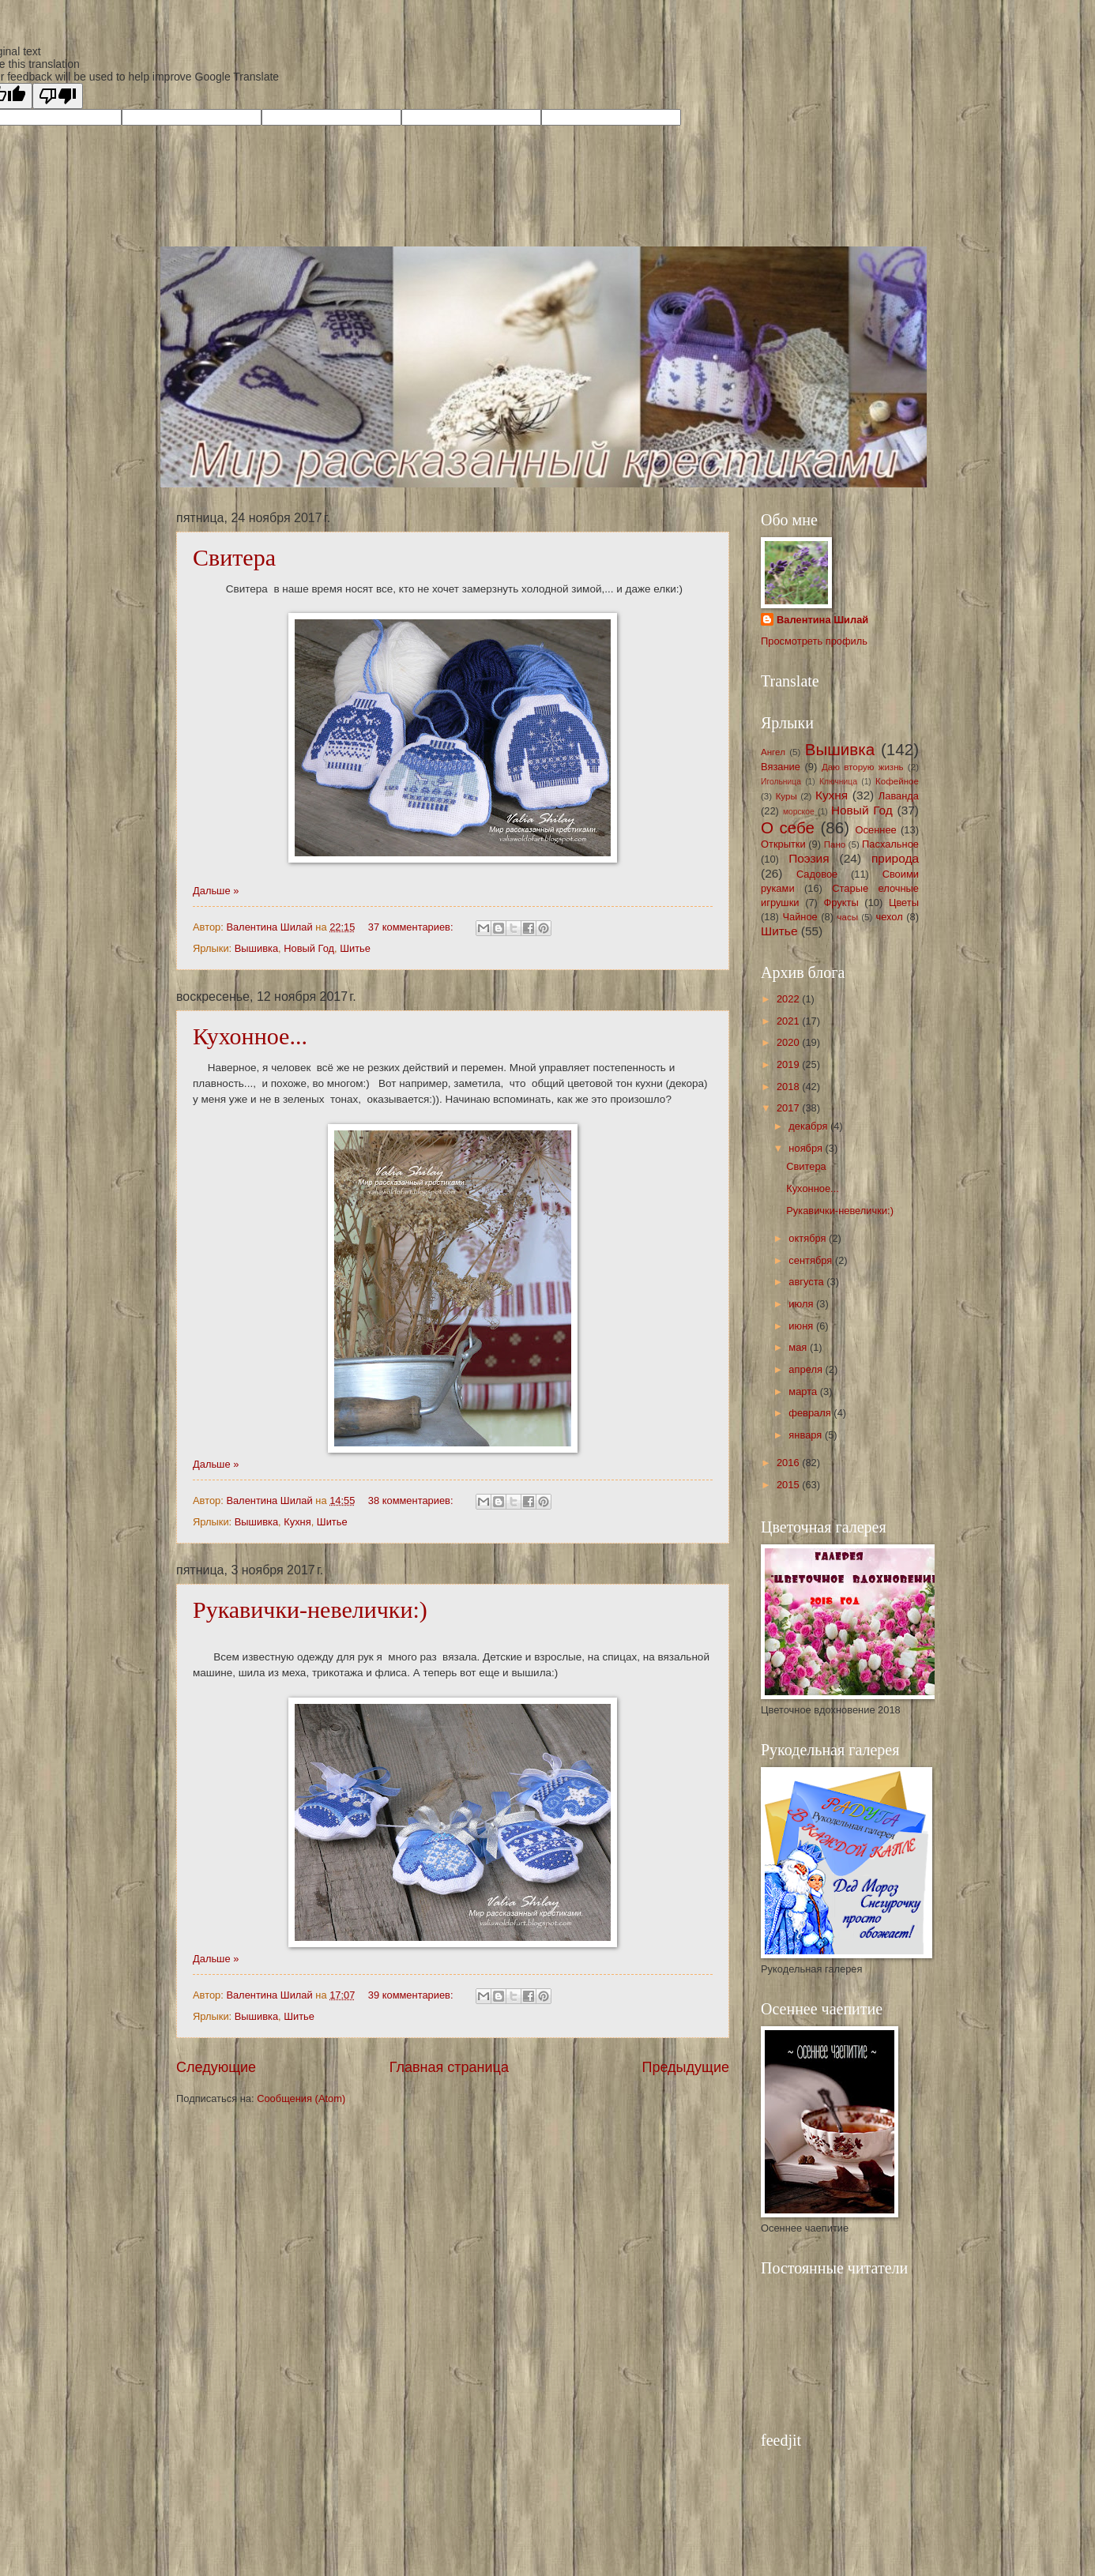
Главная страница (449, 2067)
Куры (786, 796)
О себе (788, 827)
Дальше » (216, 891)
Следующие (216, 2067)
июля (802, 1304)
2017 (789, 1108)
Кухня (297, 1522)
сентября (811, 1260)
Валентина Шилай (822, 620)
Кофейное (897, 781)
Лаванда (899, 796)
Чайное (799, 917)
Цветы (904, 902)
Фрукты (841, 902)
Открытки (783, 844)
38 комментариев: (412, 1500)
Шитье (355, 948)
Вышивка (256, 948)
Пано (835, 844)
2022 (789, 999)
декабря (809, 1126)
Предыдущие (685, 2067)
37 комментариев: (412, 927)
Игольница (781, 781)
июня (802, 1326)
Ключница (838, 781)
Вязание (780, 767)
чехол (888, 917)
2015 (789, 1485)
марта (803, 1391)
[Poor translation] (57, 96)
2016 (789, 1463)
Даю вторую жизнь (863, 767)
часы (847, 917)
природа (895, 858)
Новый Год (309, 948)
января (806, 1435)
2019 (789, 1064)
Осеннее (876, 830)
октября (808, 1238)
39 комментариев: (412, 1995)
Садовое (816, 874)
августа (807, 1282)
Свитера (234, 557)
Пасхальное (890, 844)
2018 (789, 1086)
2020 (789, 1042)
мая (799, 1347)
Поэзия (808, 858)
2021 (789, 1021)
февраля (810, 1413)
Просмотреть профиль (814, 641)
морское (799, 811)
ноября (806, 1148)
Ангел (773, 752)
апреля (806, 1369)
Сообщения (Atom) (301, 2098)
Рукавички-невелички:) (310, 1609)
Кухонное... (250, 1036)
